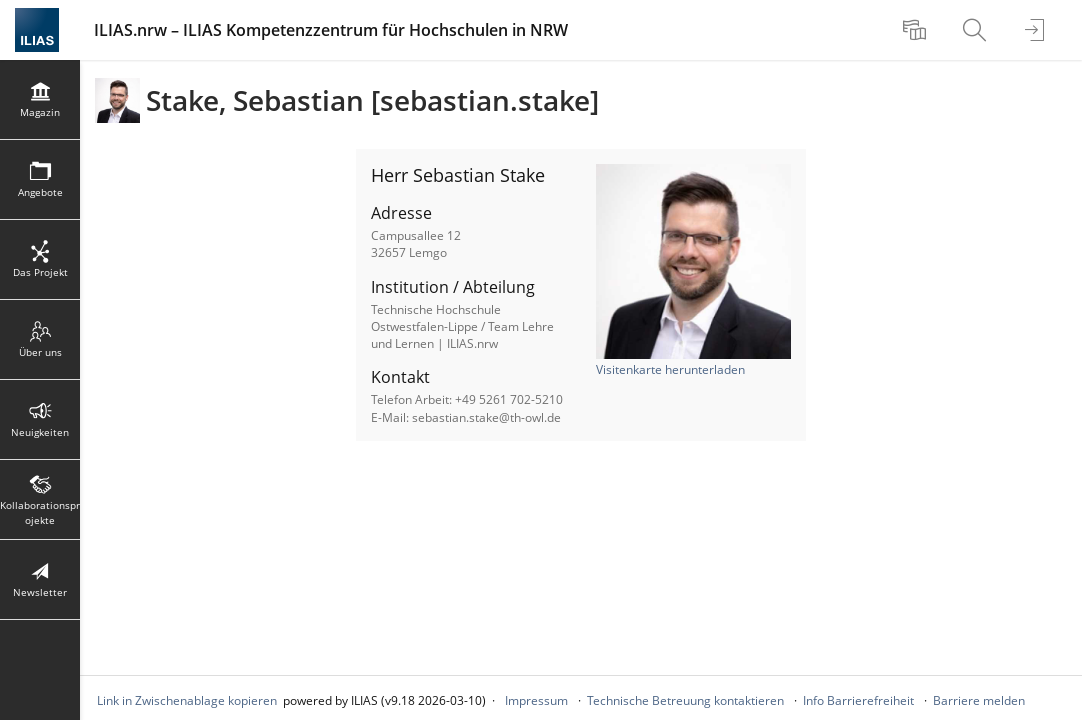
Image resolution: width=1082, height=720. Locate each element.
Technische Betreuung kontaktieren (685, 700)
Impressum (536, 700)
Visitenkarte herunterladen (670, 369)
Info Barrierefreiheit (858, 700)
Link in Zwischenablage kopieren (187, 700)
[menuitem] (917, 30)
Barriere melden (979, 700)
